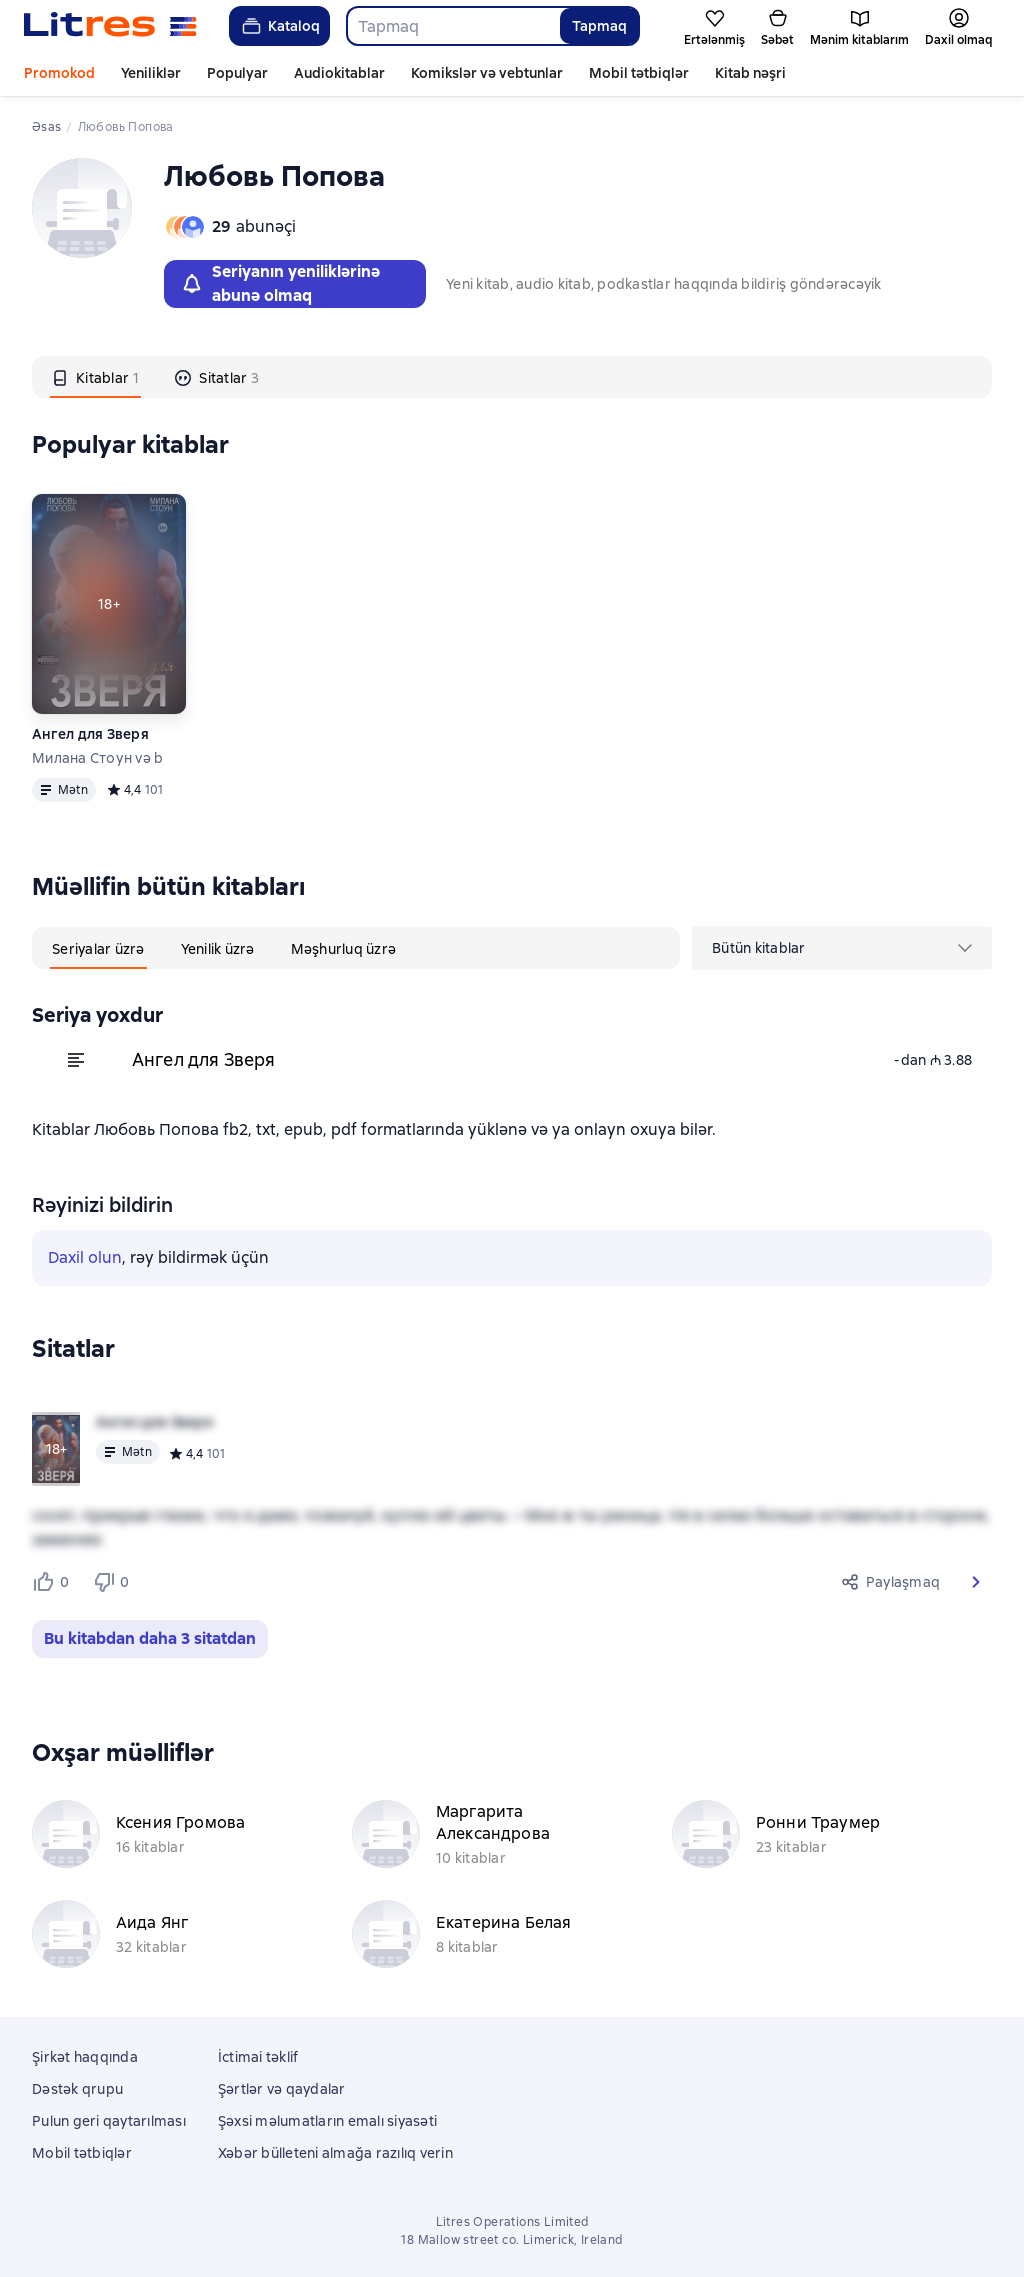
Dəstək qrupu (77, 2089)
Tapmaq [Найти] (599, 26)
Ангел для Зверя (90, 734)
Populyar (237, 73)
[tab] (95, 377)
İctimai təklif (258, 2057)
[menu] (842, 948)
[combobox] (452, 26)
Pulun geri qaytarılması (109, 2121)
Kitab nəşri (750, 73)
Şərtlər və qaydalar (282, 2089)
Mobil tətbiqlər (639, 73)
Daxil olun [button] (85, 1257)
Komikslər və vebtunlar (487, 73)
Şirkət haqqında (85, 2057)
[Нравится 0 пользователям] (54, 1582)
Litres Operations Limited (512, 2222)
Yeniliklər (151, 73)
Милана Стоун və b (97, 758)
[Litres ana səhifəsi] (110, 26)
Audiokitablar (339, 73)
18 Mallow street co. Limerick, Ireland (511, 2240)
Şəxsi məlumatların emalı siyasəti (327, 2121)
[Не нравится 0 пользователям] (114, 1582)
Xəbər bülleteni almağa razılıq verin (335, 2153)
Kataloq (279, 26)
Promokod (59, 73)
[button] (976, 1582)
